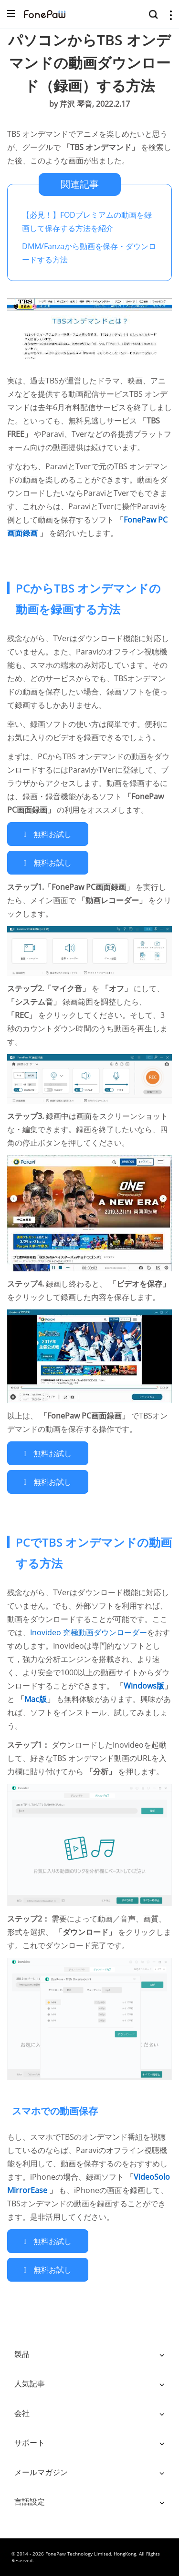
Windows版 (144, 1685)
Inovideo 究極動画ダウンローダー (88, 1632)
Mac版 (35, 1699)
